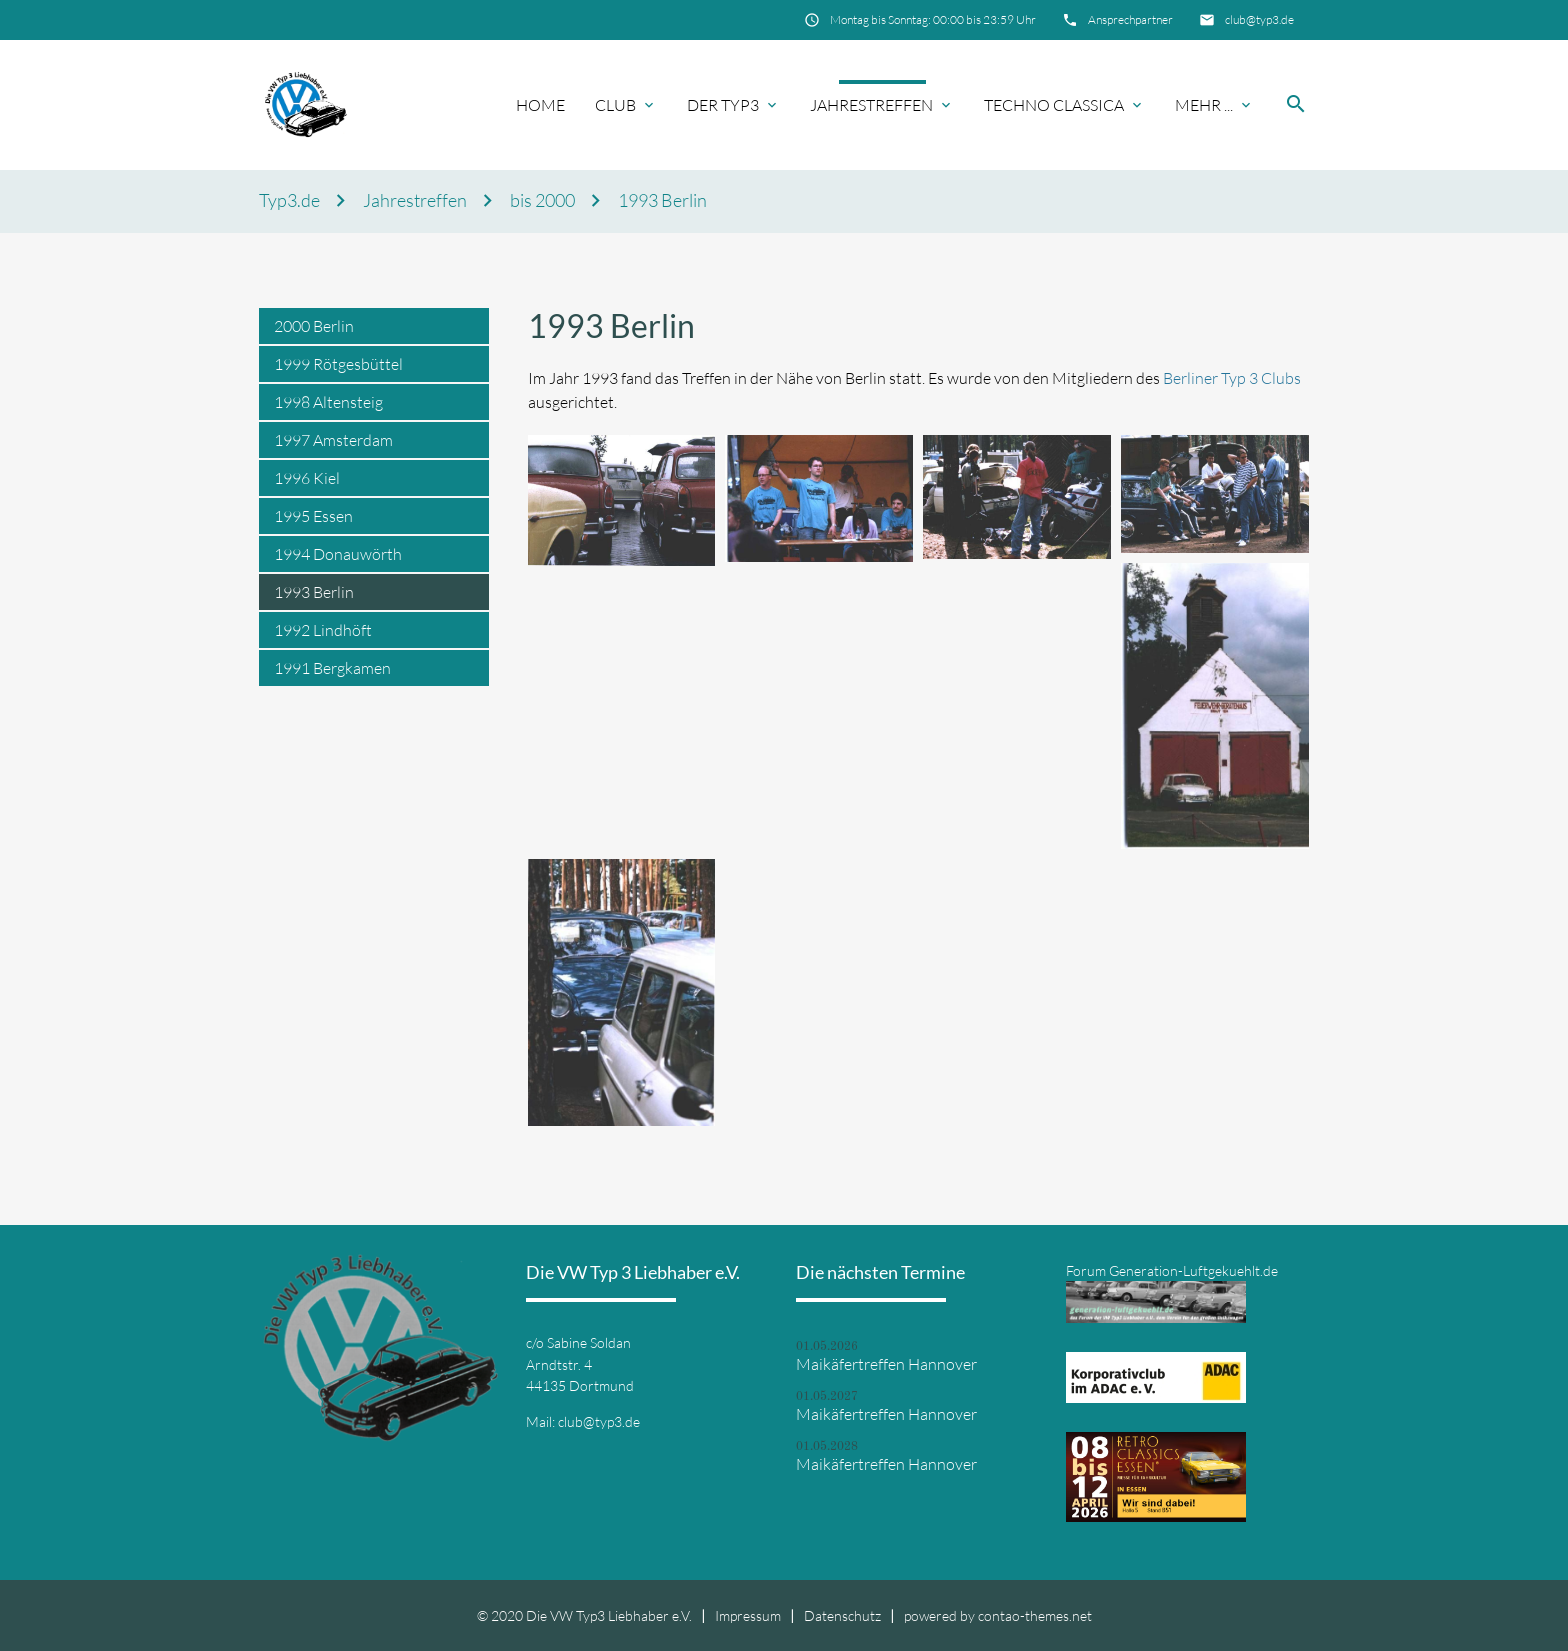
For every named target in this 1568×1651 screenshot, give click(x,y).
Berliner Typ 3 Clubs (1232, 378)
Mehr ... (1204, 105)
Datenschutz (842, 1615)
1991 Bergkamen (332, 668)
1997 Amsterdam (333, 440)
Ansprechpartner (1130, 19)
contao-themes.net (1035, 1615)
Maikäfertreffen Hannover (886, 1364)
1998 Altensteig (328, 402)
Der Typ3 (723, 105)
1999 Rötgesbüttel (338, 364)
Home (540, 105)
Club (615, 105)
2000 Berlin (314, 326)
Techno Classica (1054, 105)
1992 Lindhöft (323, 630)
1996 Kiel (307, 478)
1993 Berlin (662, 200)
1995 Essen (313, 516)
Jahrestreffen (871, 105)
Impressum (748, 1615)
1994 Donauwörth (338, 554)
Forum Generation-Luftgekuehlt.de (1172, 1270)
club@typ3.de (1259, 19)
